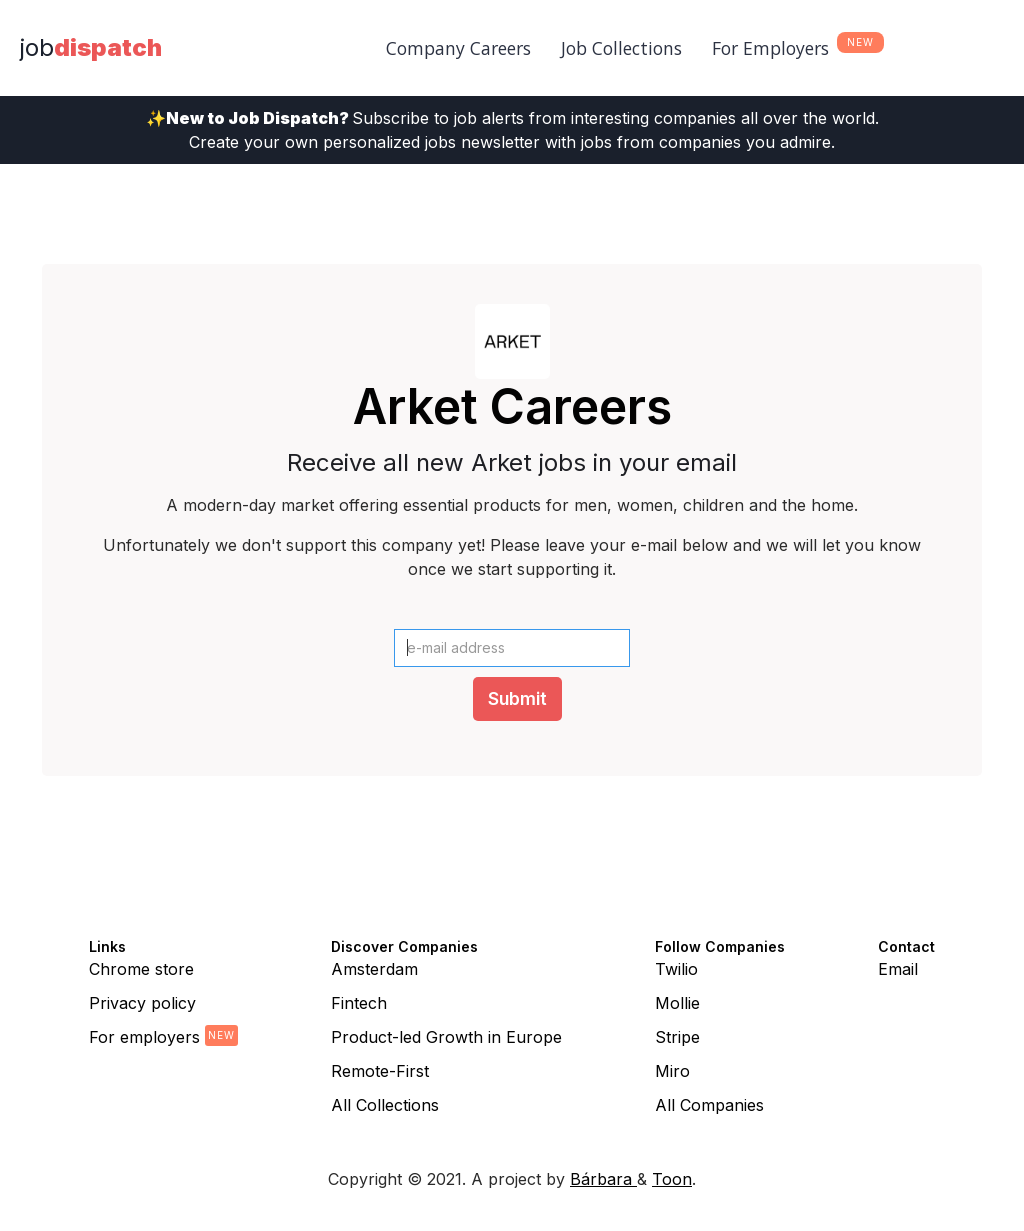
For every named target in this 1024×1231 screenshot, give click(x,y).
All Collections (385, 1105)
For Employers (770, 48)
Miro (672, 1071)
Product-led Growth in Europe (446, 1037)
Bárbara (603, 1179)
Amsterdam (374, 969)
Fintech (359, 1003)
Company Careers (458, 48)
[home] (91, 48)
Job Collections (621, 48)
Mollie (677, 1003)
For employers (144, 1037)
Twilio (676, 969)
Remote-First (380, 1071)
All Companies (709, 1105)
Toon (672, 1179)
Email (898, 969)
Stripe (677, 1037)
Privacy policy (142, 1003)
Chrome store (141, 969)
